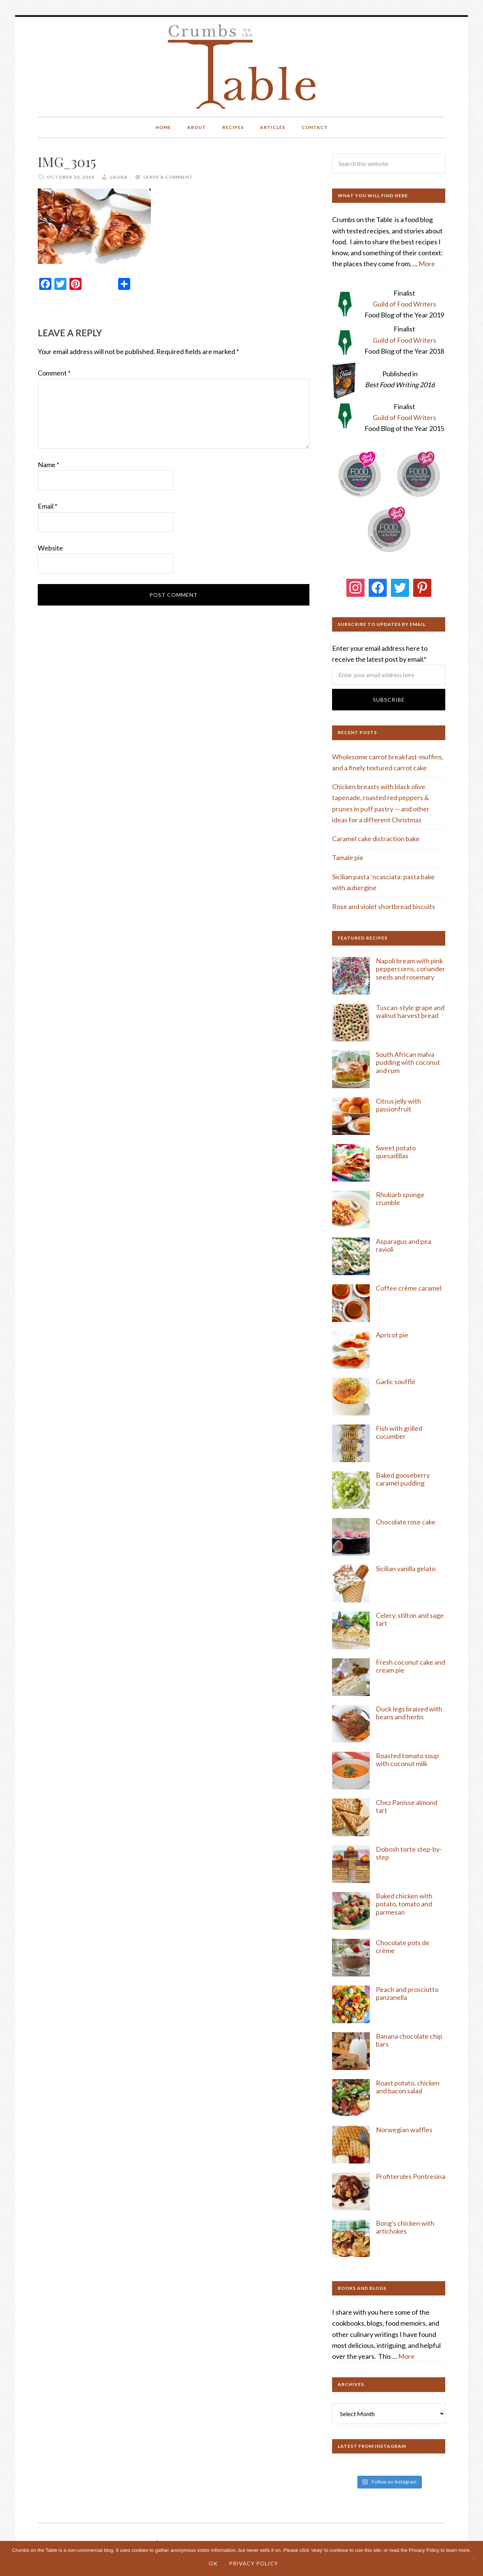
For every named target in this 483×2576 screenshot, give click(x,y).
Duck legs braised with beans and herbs (409, 1713)
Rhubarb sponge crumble (400, 1198)
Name (48, 464)
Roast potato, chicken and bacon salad (408, 2087)
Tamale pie (347, 857)
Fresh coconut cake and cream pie (410, 1666)
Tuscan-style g (397, 1007)
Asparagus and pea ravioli (403, 1245)
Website (50, 548)
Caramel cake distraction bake (376, 838)
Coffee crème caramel (409, 1288)
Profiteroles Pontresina (410, 2176)
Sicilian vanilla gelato (405, 1568)
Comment (54, 373)
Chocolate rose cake (405, 1522)
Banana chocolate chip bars (409, 2040)
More (426, 263)
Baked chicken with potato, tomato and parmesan (404, 1904)
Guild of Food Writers (404, 304)
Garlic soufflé (395, 1381)
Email (47, 506)
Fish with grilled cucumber (399, 1432)
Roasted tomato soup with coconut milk (407, 1759)
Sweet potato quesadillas (396, 1152)
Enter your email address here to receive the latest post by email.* (388, 661)
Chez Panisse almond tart (406, 1806)
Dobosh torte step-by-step (409, 1853)
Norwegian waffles (404, 2129)
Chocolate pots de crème (402, 1946)
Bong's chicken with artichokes (405, 2227)
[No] (473, 2558)
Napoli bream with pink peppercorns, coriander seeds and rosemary (410, 969)
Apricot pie (392, 1335)
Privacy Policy (253, 2563)
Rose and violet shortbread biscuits (383, 906)
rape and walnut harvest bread (410, 1011)
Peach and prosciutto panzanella (407, 1993)
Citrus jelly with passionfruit (398, 1105)
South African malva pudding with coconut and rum (408, 1062)
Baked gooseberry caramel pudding (403, 1479)
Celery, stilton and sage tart (410, 1619)
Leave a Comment (168, 177)
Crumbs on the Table (241, 66)
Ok (213, 2563)
